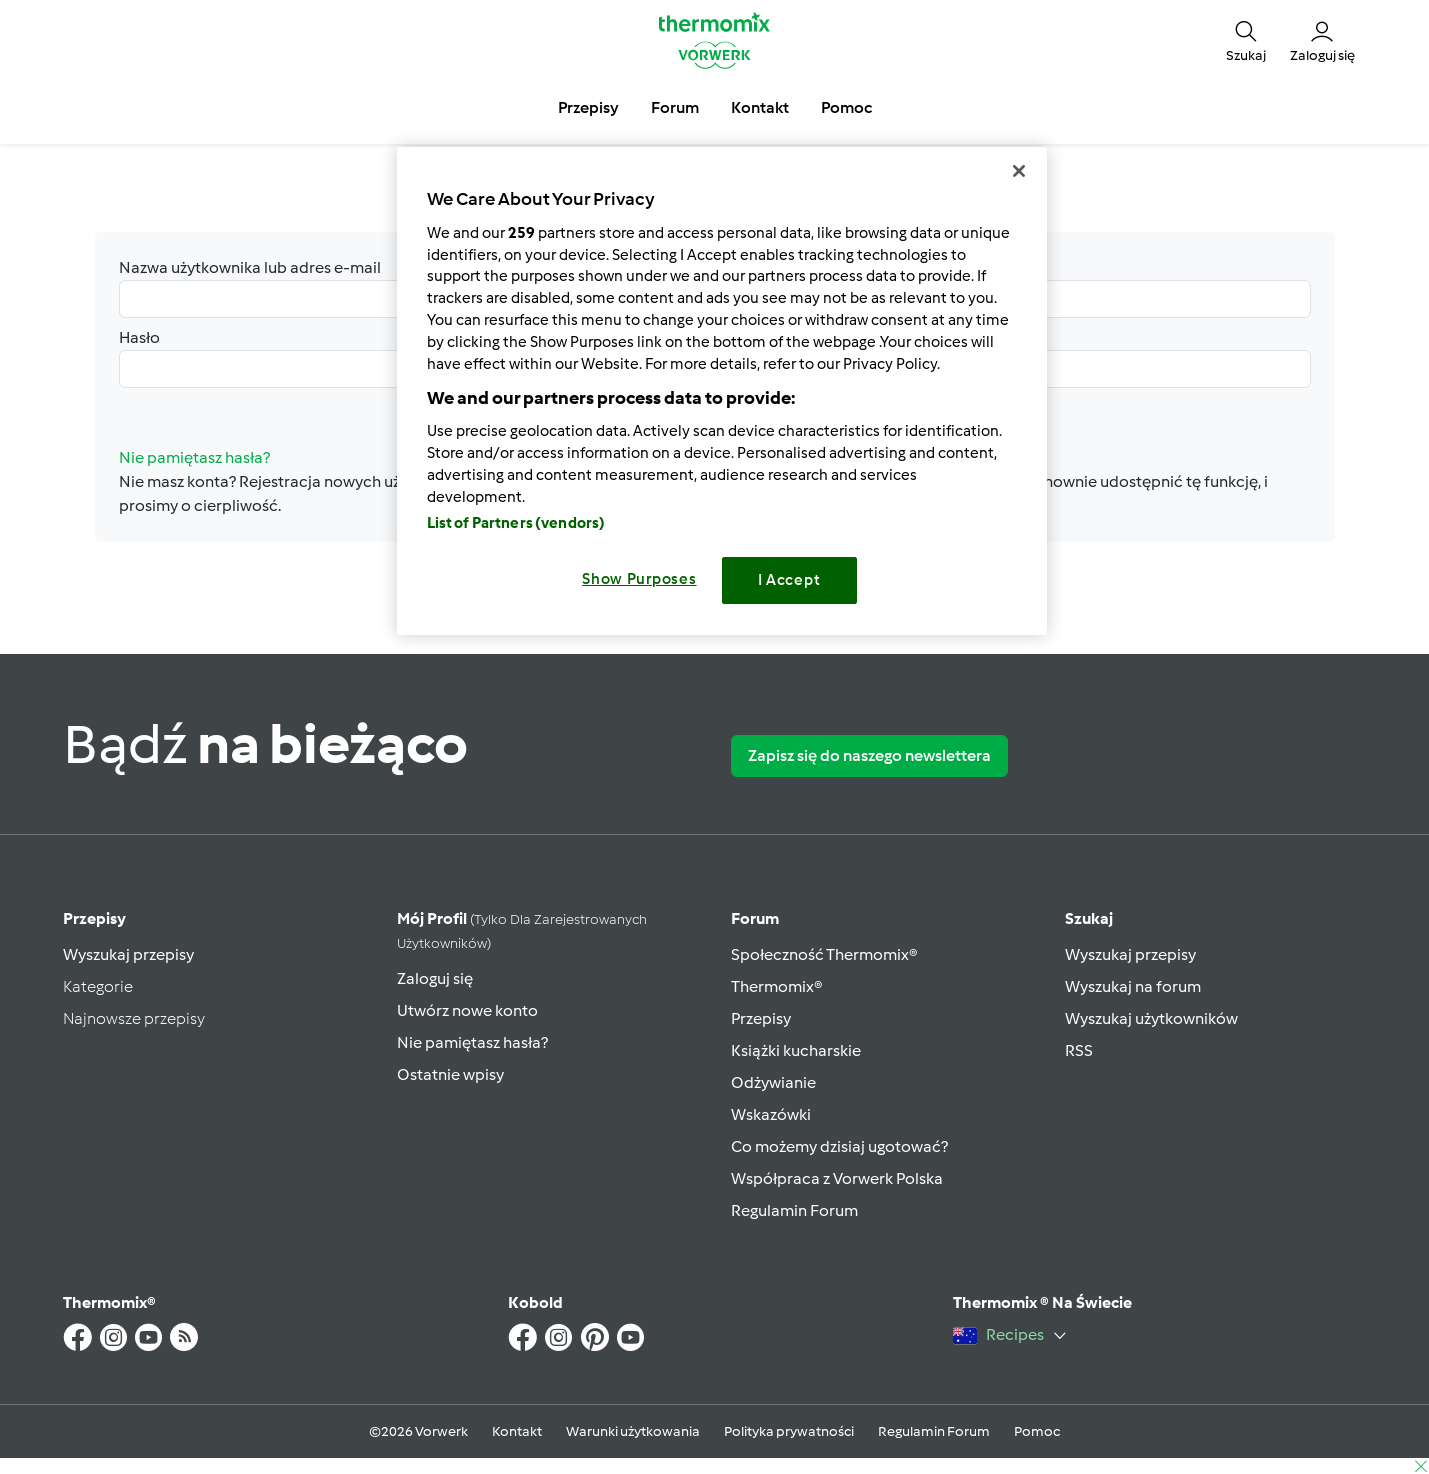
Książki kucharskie (796, 1050)
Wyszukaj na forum (1133, 986)
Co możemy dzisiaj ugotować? (839, 1146)
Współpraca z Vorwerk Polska (837, 1178)
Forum (755, 918)
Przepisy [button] (588, 107)
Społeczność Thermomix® (824, 954)
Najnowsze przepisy (134, 1018)
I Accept (789, 580)
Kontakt (517, 1431)
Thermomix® (777, 986)
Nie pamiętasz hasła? (472, 1042)
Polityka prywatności (789, 1431)
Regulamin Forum (794, 1210)
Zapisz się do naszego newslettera (869, 755)
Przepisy (94, 918)
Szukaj (1089, 918)
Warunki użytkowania (633, 1431)
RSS (1079, 1050)
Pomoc (1037, 1431)
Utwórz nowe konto (467, 1010)
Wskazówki (771, 1114)
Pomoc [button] (846, 107)
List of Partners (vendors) (516, 523)
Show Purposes (639, 579)
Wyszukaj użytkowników (1151, 1018)
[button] (1246, 40)
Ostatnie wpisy (450, 1074)
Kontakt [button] (760, 107)
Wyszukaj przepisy (128, 954)
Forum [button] (675, 107)
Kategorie (98, 986)
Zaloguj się (435, 978)
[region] (722, 390)
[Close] (1019, 171)
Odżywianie (773, 1082)
